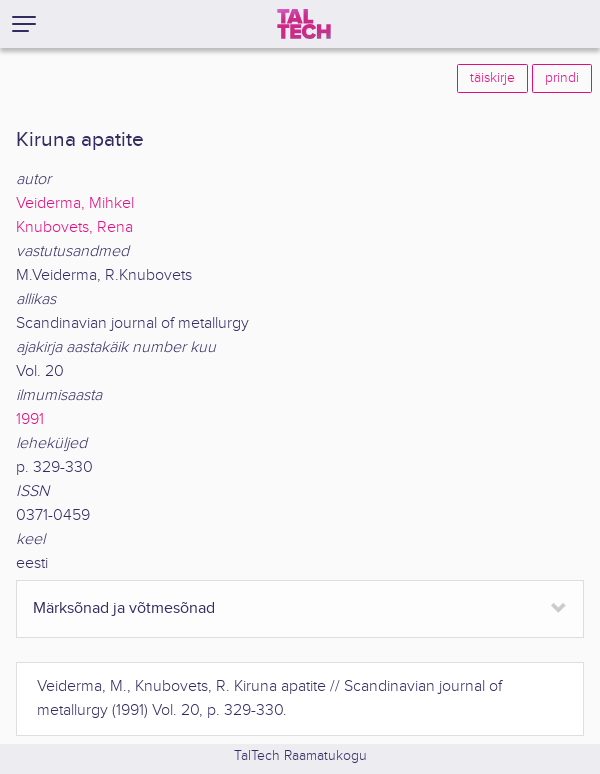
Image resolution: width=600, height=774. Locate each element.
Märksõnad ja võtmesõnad (124, 608)
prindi (562, 78)
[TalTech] (304, 24)
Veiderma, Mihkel (75, 203)
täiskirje (492, 78)
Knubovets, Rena (74, 227)
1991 (30, 419)
